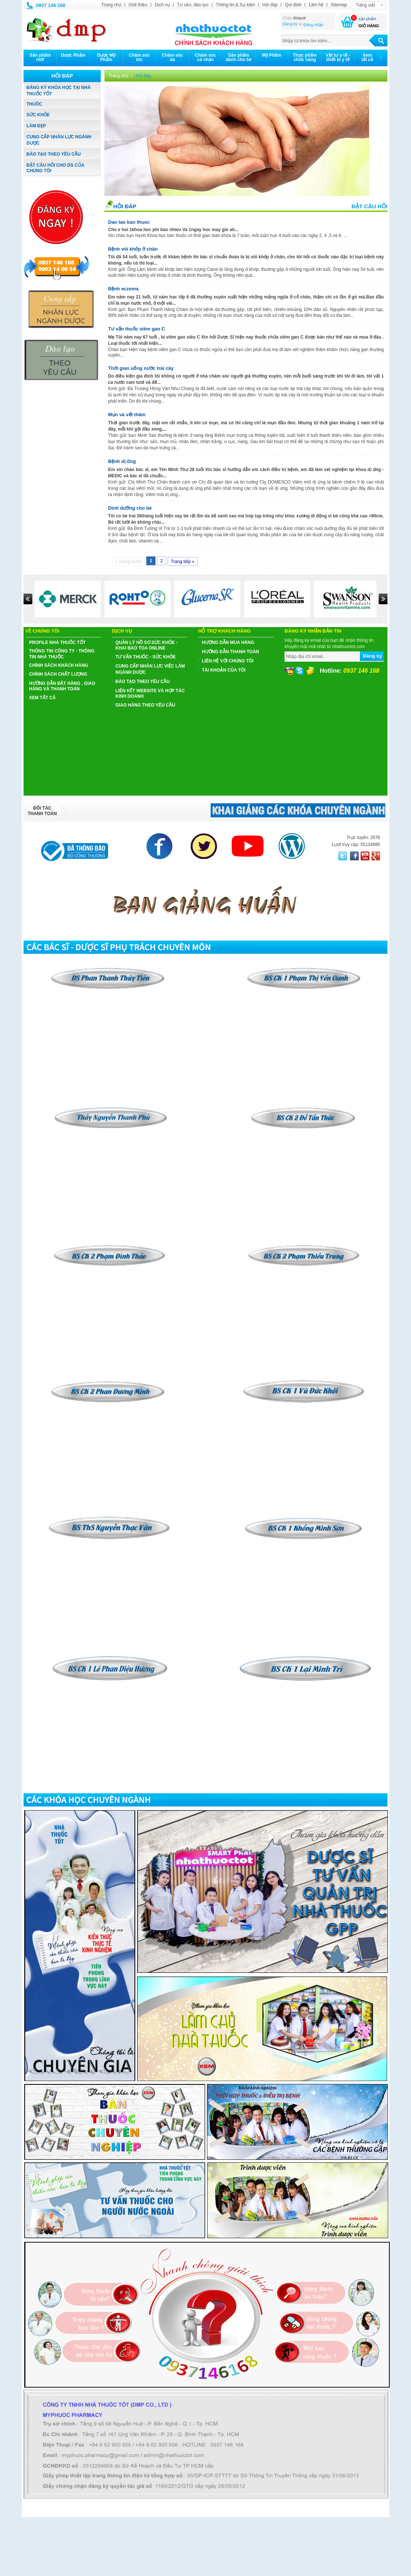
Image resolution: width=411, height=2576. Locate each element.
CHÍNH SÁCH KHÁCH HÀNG (58, 665)
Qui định (293, 4)
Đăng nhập (313, 24)
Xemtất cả (367, 57)
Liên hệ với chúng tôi (228, 661)
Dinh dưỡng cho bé (130, 508)
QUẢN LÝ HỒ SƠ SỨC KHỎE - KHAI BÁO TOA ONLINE (146, 645)
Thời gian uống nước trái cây (141, 368)
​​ (303, 1109)
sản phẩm (367, 19)
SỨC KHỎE (38, 114)
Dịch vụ (162, 4)
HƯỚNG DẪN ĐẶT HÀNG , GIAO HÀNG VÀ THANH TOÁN (62, 686)
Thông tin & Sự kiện (235, 4)
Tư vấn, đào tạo (192, 4)
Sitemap (339, 4)
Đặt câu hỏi (369, 206)
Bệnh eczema (123, 288)
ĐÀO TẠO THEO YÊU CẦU (53, 154)
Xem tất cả (42, 697)
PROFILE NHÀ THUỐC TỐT (57, 642)
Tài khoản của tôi (224, 670)
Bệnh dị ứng (122, 461)
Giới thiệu (138, 4)
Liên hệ (316, 4)
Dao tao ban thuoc (129, 222)
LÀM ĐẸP (36, 125)
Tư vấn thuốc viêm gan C (136, 329)
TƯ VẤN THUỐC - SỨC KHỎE (145, 656)
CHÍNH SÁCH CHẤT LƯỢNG (58, 674)
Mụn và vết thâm (127, 414)
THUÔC (34, 104)
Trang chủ (111, 4)
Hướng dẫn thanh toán (230, 651)
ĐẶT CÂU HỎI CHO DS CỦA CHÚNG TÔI (55, 168)
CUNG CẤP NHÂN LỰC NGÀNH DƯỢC (59, 140)
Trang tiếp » (182, 561)
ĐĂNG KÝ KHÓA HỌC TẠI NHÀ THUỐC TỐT (58, 90)
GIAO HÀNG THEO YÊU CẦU (145, 705)
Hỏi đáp (270, 4)
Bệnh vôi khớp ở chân (133, 249)
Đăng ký (290, 24)
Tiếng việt (365, 5)
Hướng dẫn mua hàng (228, 642)
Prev (28, 599)
